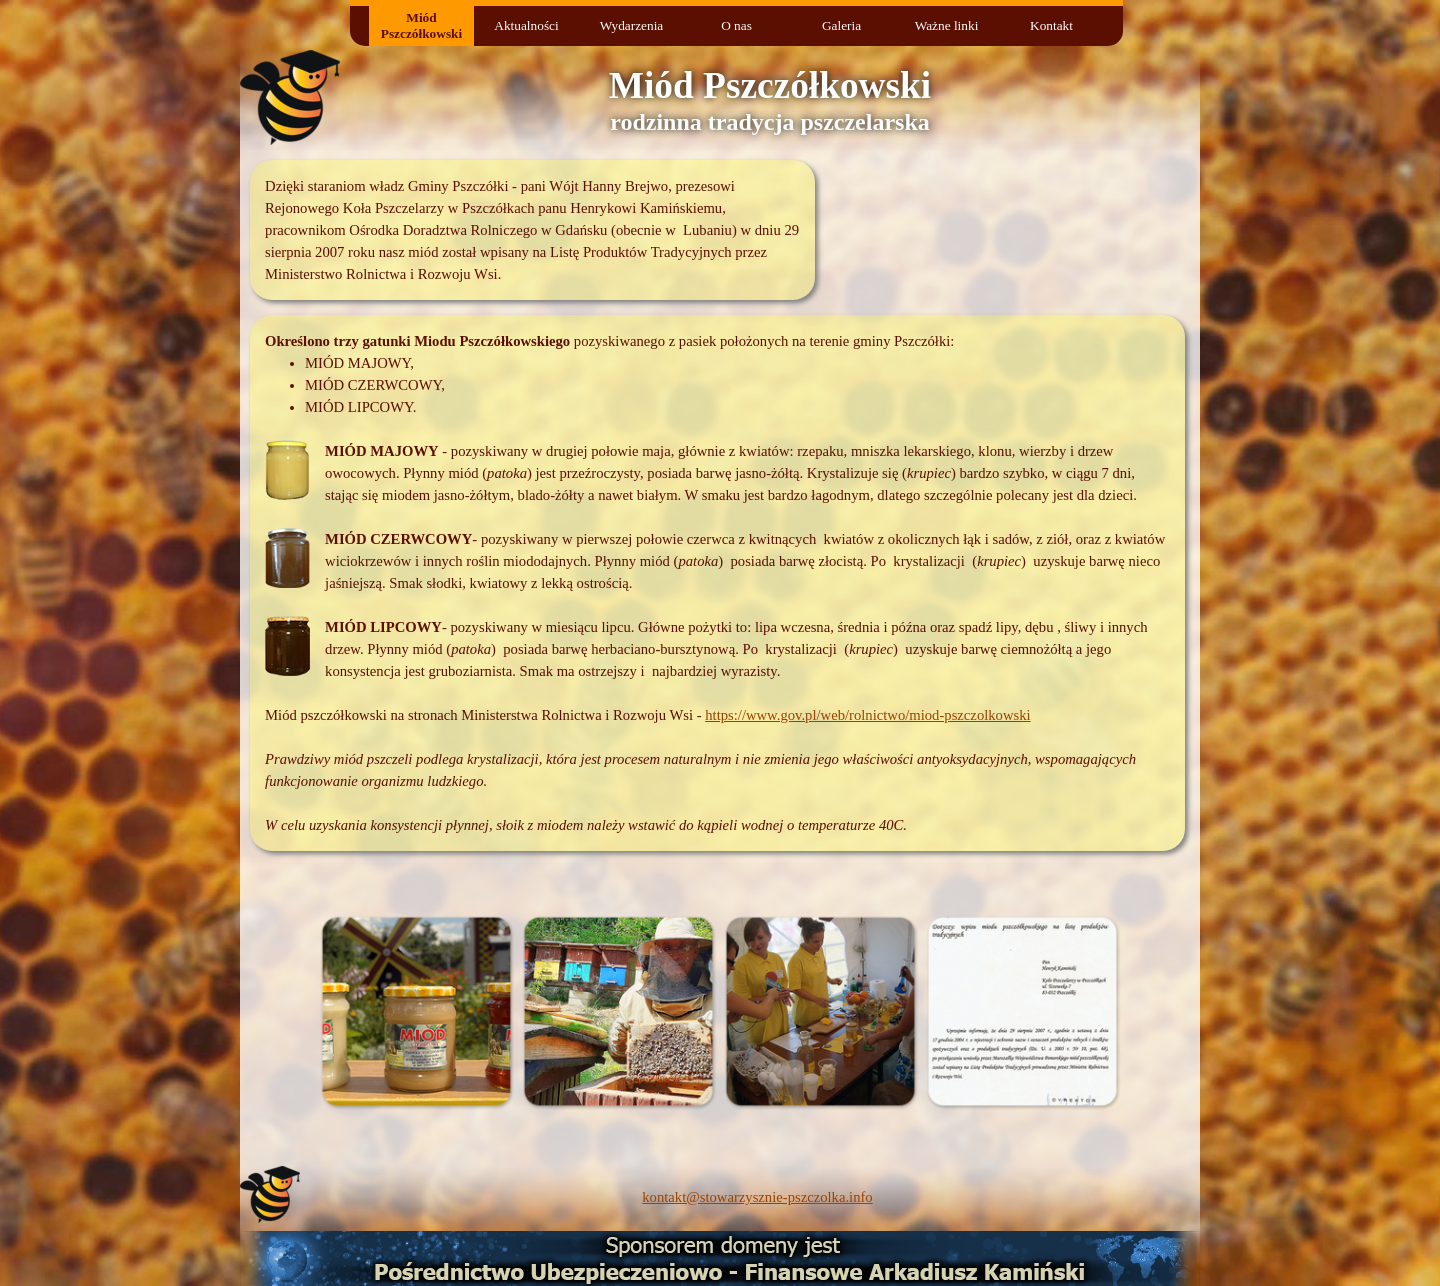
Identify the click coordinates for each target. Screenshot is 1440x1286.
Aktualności (526, 25)
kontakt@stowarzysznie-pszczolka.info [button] (757, 1197)
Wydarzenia (632, 25)
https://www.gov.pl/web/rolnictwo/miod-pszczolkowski (867, 715)
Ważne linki (947, 25)
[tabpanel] (532, 230)
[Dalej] (1175, 1011)
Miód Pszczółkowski (421, 25)
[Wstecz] (265, 1011)
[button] (416, 1011)
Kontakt (1051, 25)
